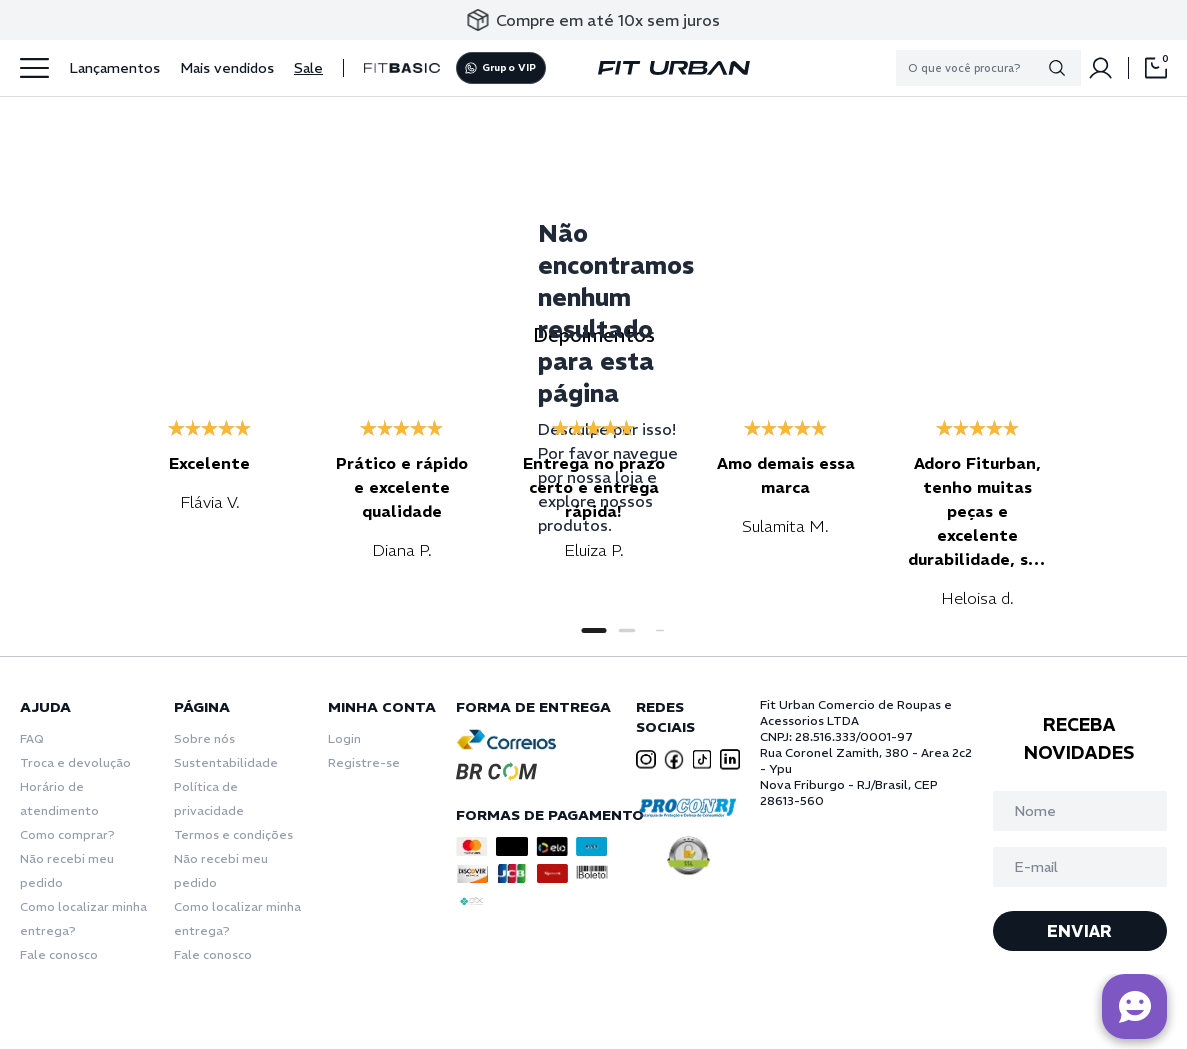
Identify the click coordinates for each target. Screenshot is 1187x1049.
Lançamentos (114, 68)
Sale (308, 68)
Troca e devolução (75, 762)
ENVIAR (1079, 931)
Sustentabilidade (226, 762)
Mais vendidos (227, 68)
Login (344, 738)
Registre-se (364, 762)
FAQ (32, 738)
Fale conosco (59, 954)
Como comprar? (67, 834)
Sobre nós (204, 738)
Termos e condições (233, 834)
